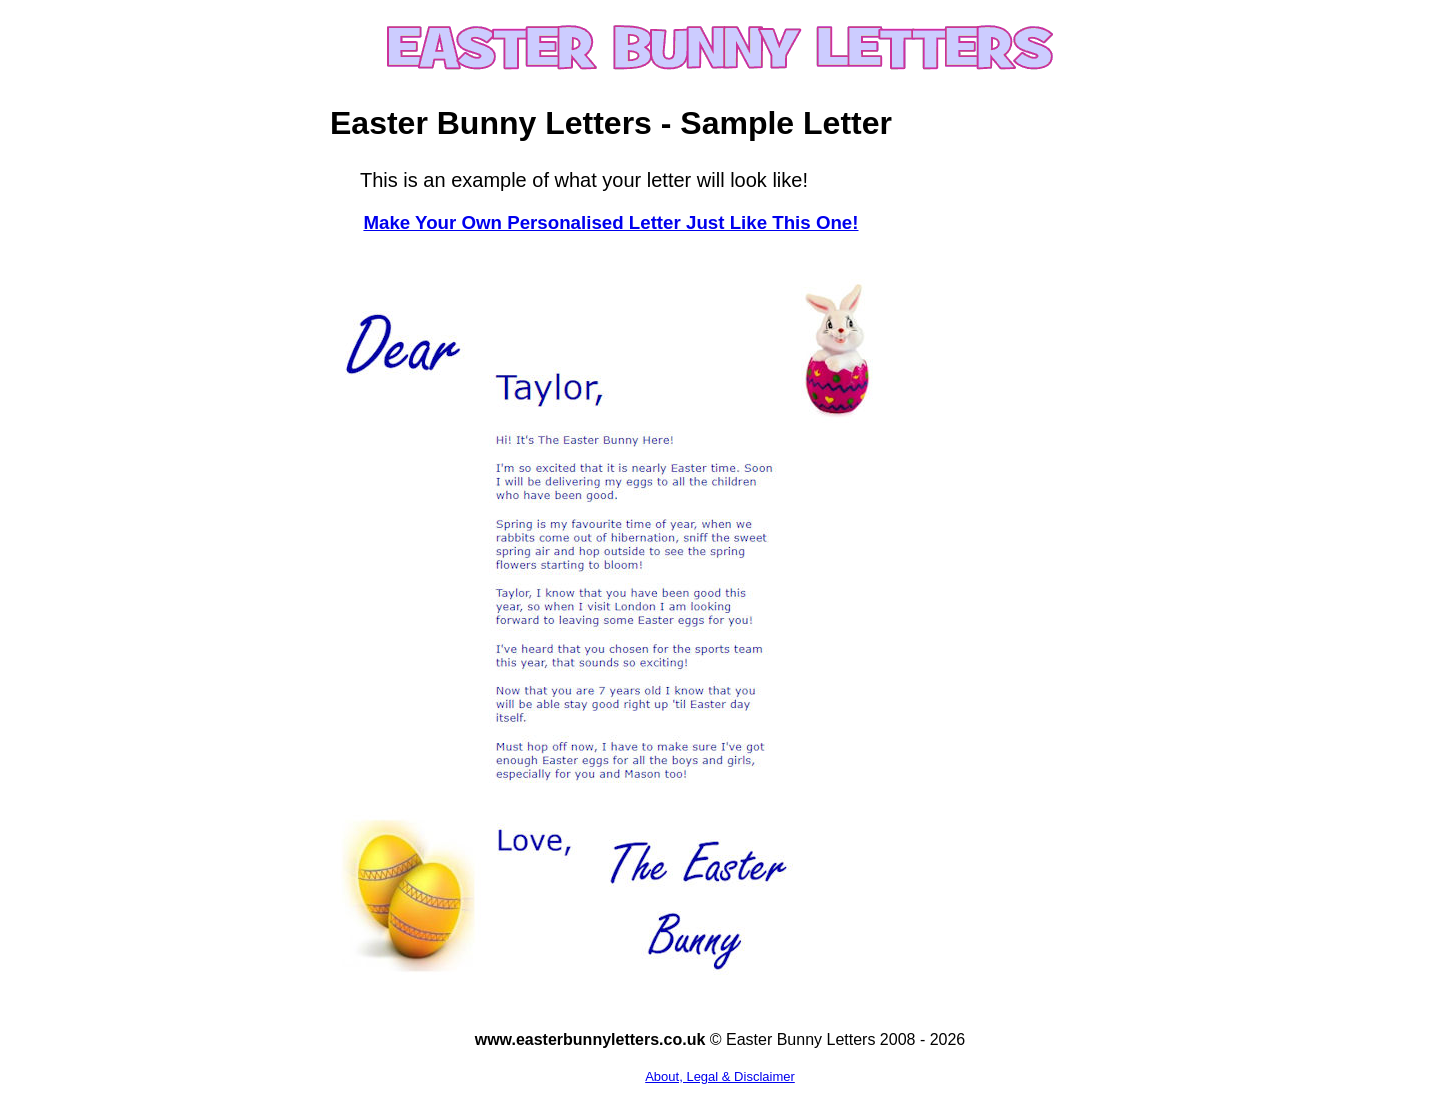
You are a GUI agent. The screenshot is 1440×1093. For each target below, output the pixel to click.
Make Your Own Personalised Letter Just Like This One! (610, 222)
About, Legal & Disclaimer (720, 1076)
